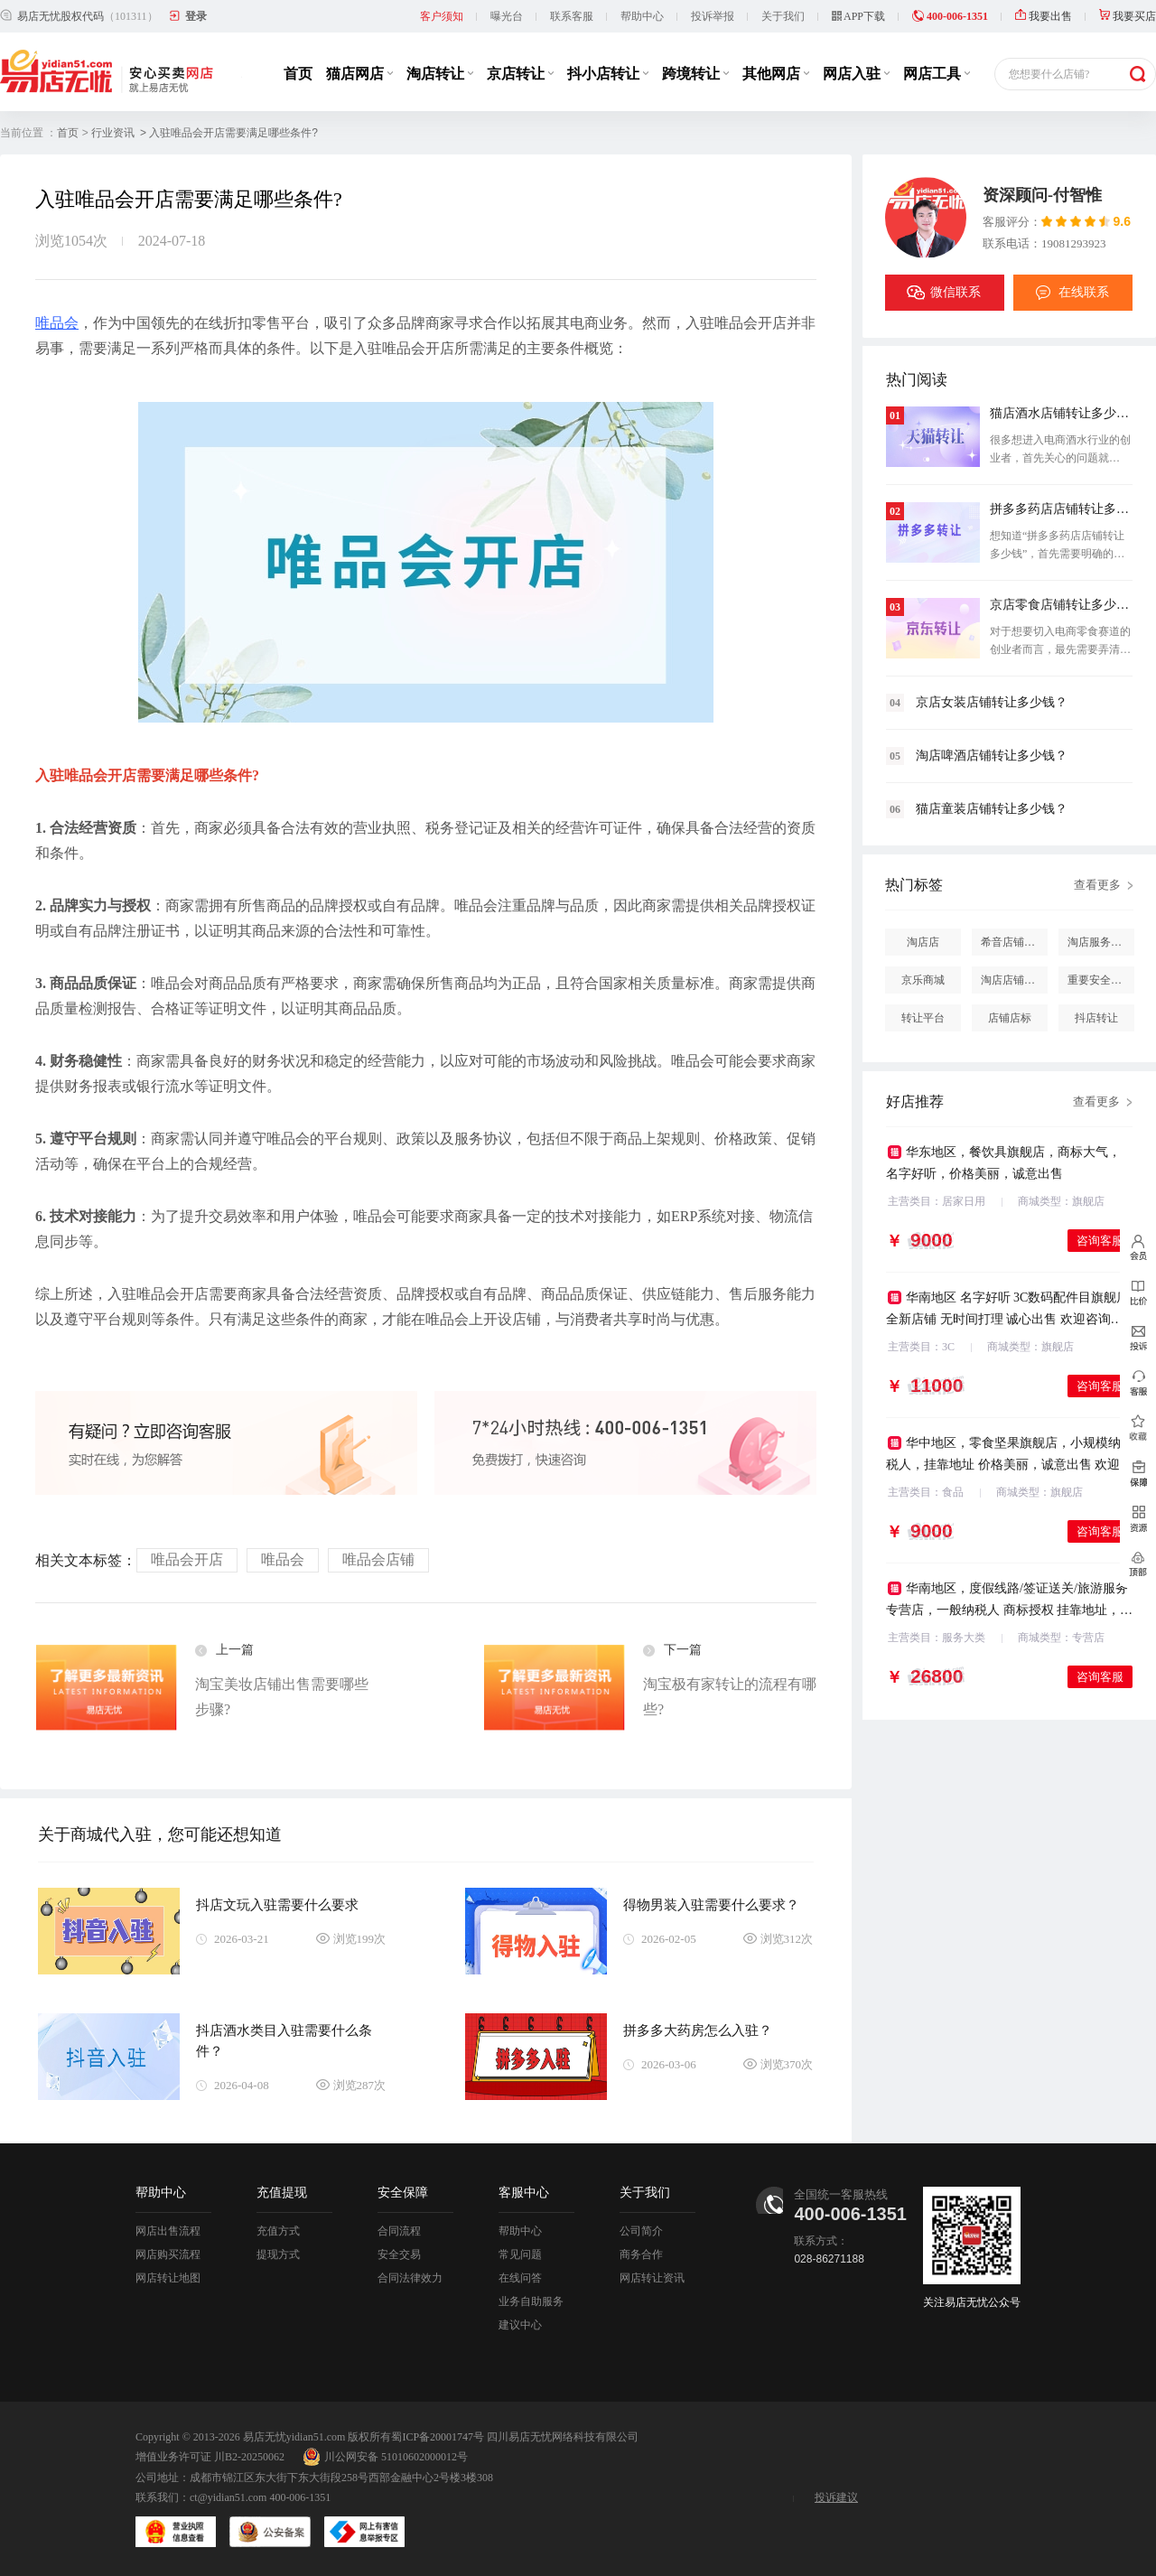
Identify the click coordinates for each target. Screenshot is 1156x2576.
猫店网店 (359, 73)
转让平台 (923, 1018)
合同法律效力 (410, 2278)
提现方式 (278, 2254)
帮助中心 (642, 16)
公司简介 (641, 2231)
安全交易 (399, 2254)
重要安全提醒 (1100, 980)
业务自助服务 (531, 2301)
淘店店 (923, 942)
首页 (298, 73)
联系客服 (571, 16)
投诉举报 (712, 16)
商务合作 (641, 2254)
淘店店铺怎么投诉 (1014, 980)
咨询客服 (1100, 1240)
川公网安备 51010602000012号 (385, 2457)
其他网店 (775, 73)
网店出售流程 (167, 2231)
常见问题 (520, 2254)
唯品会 (57, 323)
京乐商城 (923, 980)
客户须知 (441, 16)
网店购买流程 (167, 2254)
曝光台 (506, 16)
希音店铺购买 (1013, 942)
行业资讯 (113, 132)
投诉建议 (836, 2497)
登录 (196, 16)
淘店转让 (439, 73)
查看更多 (1097, 884)
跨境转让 (695, 73)
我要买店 (1127, 16)
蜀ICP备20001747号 (437, 2437)
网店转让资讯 (652, 2278)
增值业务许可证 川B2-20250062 (209, 2456)
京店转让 (520, 73)
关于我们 (783, 16)
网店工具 (936, 73)
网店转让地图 (167, 2278)
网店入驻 (856, 73)
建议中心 (520, 2325)
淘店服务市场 (1100, 942)
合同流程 (399, 2231)
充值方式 (278, 2231)
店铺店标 (1009, 1018)
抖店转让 (1096, 1018)
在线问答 (520, 2278)
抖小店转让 (607, 73)
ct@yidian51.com (228, 2497)
